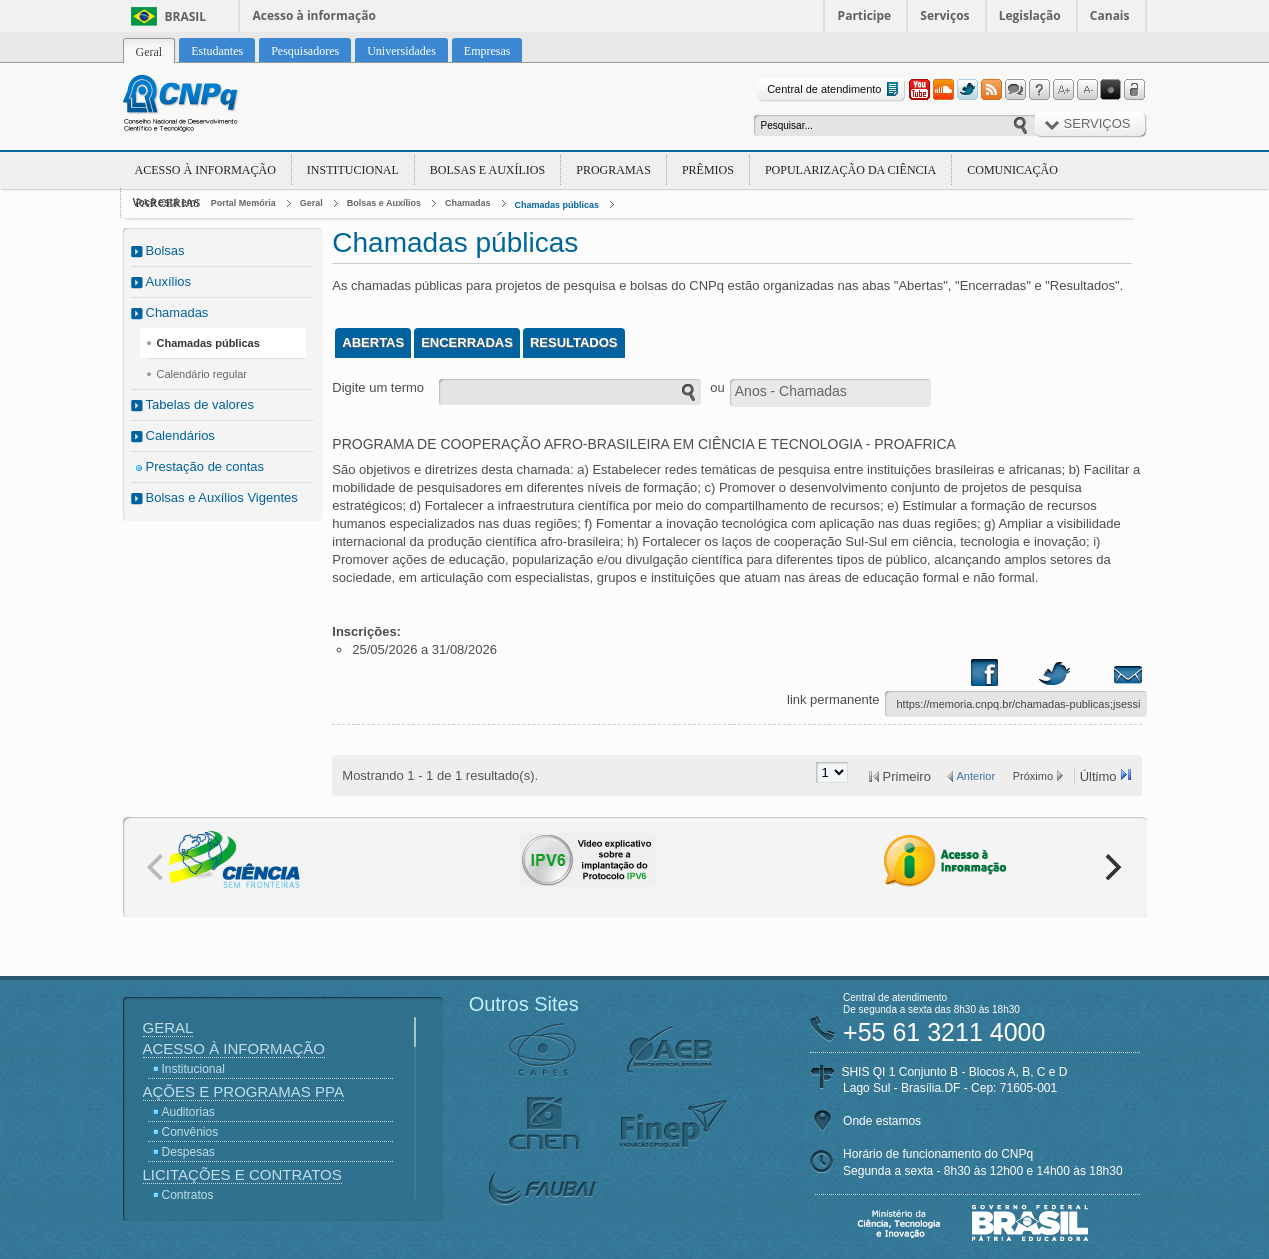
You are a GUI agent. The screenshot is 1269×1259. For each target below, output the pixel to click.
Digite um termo (378, 387)
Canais (1110, 15)
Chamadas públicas (557, 205)
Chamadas (468, 203)
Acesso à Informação (205, 170)
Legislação (1030, 15)
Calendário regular (202, 374)
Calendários (180, 435)
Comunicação (1012, 170)
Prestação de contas (205, 466)
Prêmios (708, 170)
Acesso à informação (314, 15)
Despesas (188, 1152)
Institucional (353, 170)
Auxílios (169, 281)
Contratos (188, 1195)
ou (717, 387)
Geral (311, 203)
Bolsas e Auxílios (487, 170)
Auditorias (188, 1112)
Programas (613, 170)
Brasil (186, 16)
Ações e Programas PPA (243, 1091)
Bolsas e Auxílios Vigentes (222, 497)
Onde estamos (882, 1121)
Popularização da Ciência (850, 170)
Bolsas (165, 250)
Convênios (190, 1132)
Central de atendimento (834, 89)
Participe (865, 15)
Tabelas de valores (200, 404)
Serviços (944, 15)
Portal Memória (243, 203)
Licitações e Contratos (242, 1174)
